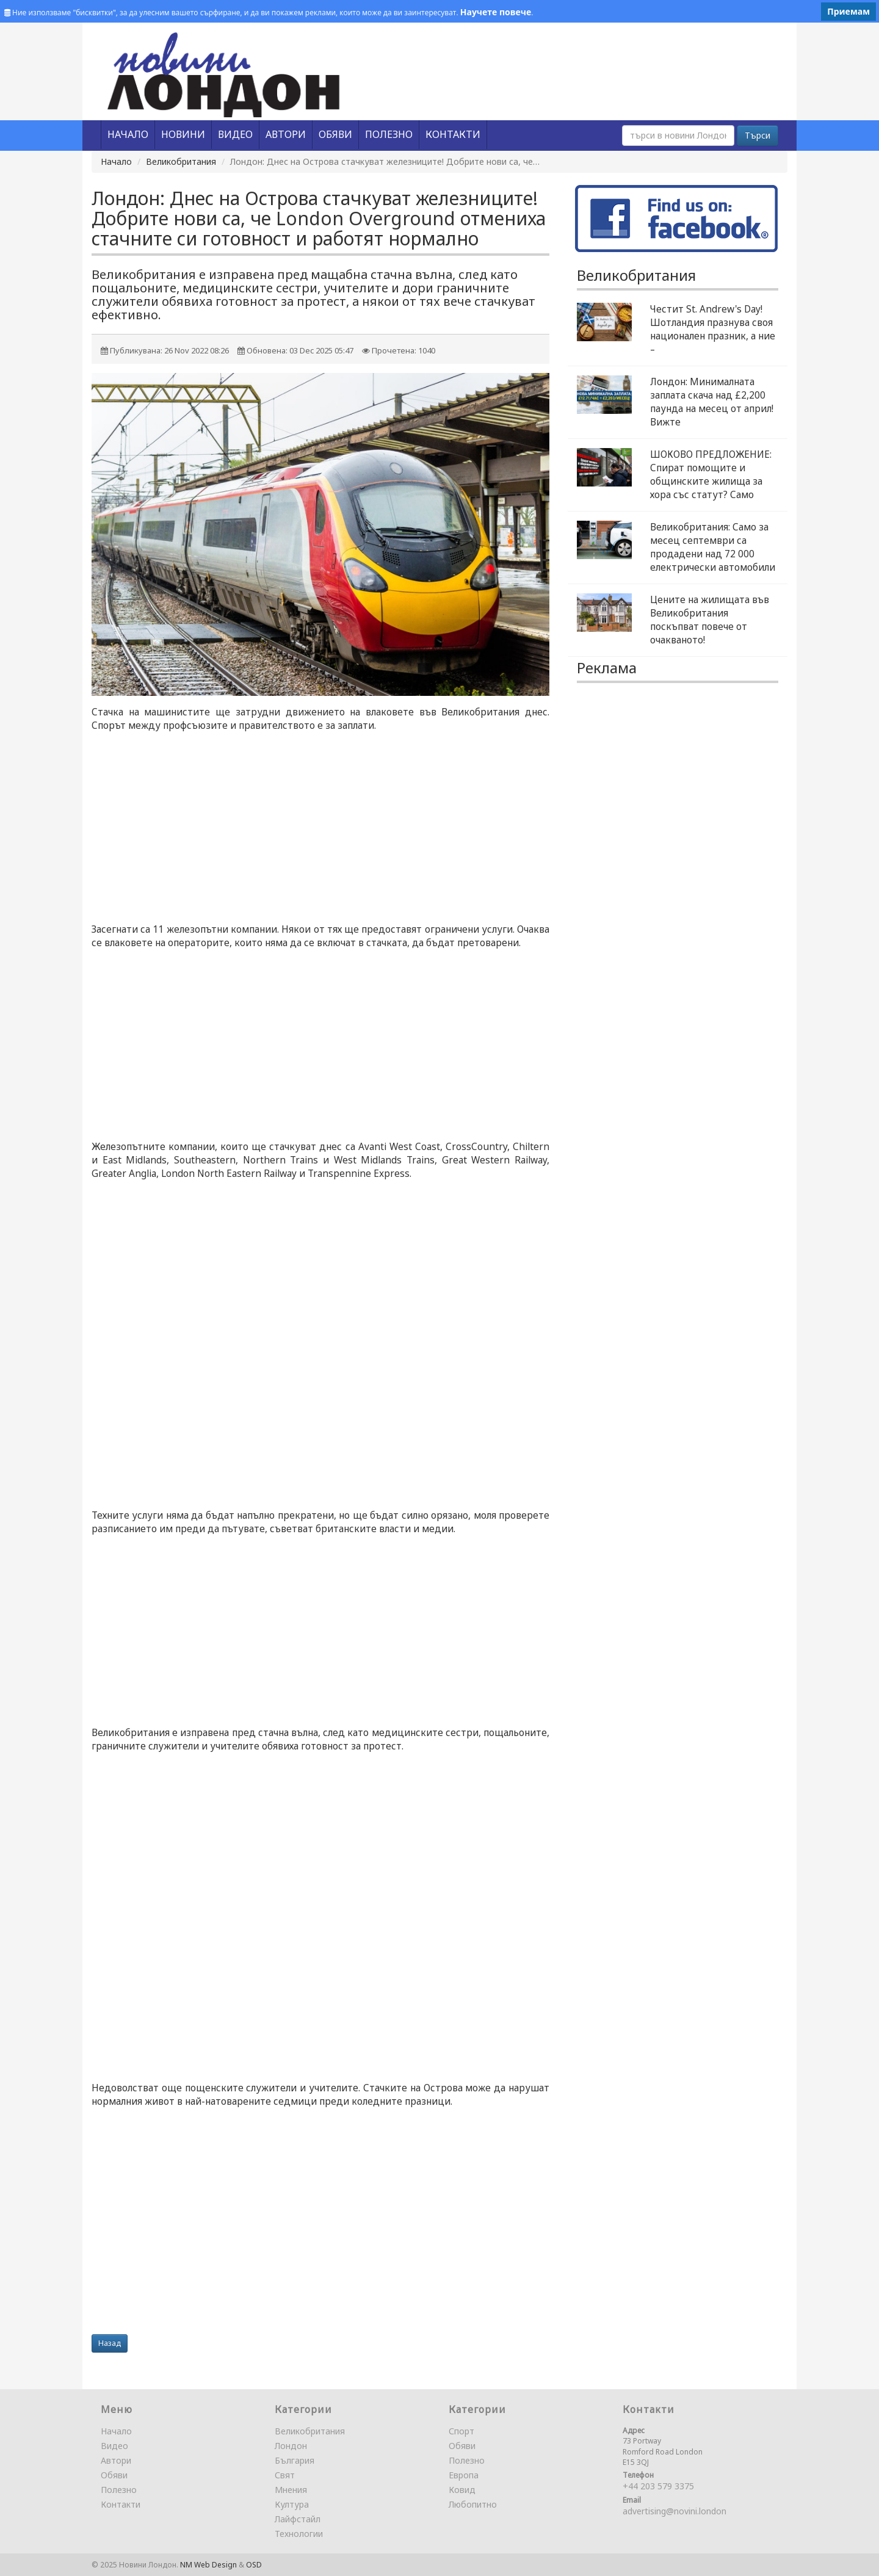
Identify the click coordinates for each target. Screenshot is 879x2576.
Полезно (119, 2489)
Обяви (114, 2475)
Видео (114, 2445)
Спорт (461, 2431)
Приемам (848, 11)
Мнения (291, 2489)
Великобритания (181, 161)
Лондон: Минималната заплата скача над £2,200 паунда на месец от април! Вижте (711, 402)
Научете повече (496, 12)
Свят (285, 2475)
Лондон (291, 2445)
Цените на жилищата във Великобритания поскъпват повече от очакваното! (709, 619)
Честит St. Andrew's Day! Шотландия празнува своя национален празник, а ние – (712, 329)
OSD (254, 2565)
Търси (757, 135)
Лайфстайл (297, 2519)
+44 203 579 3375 (658, 2486)
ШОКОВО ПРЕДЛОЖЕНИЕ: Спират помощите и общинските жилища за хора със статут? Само (711, 474)
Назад (109, 2343)
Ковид (462, 2489)
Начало (116, 161)
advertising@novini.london (674, 2511)
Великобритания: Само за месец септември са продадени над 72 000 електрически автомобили (712, 547)
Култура (292, 2504)
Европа (464, 2475)
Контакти (120, 2504)
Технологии (299, 2533)
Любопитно (473, 2504)
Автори (116, 2460)
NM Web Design (208, 2565)
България (294, 2460)
